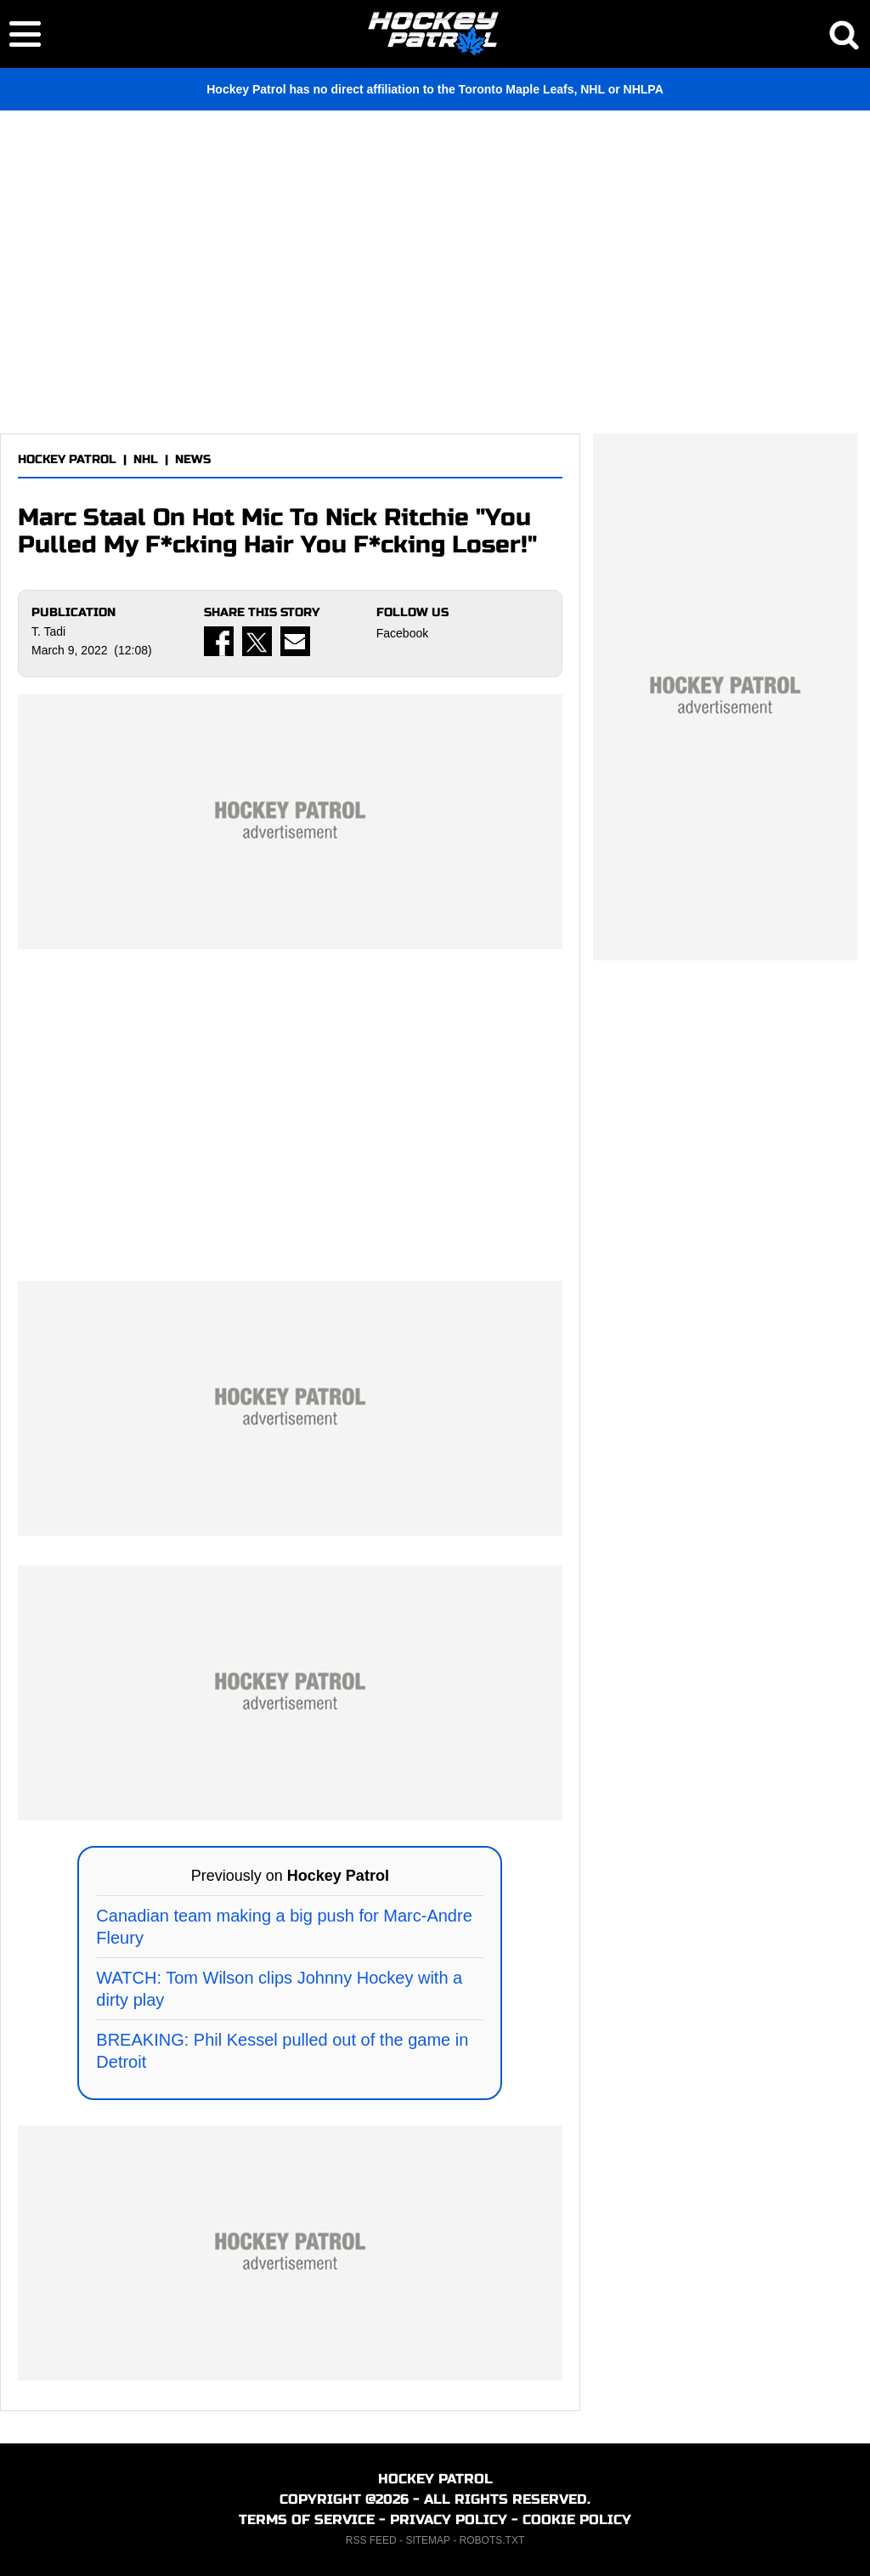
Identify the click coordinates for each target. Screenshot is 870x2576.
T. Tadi (48, 631)
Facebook (402, 633)
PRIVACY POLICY (448, 2519)
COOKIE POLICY (577, 2519)
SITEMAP (427, 2540)
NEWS (193, 459)
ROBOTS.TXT (492, 2540)
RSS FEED (371, 2540)
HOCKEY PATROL (67, 459)
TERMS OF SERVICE (307, 2519)
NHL (145, 459)
